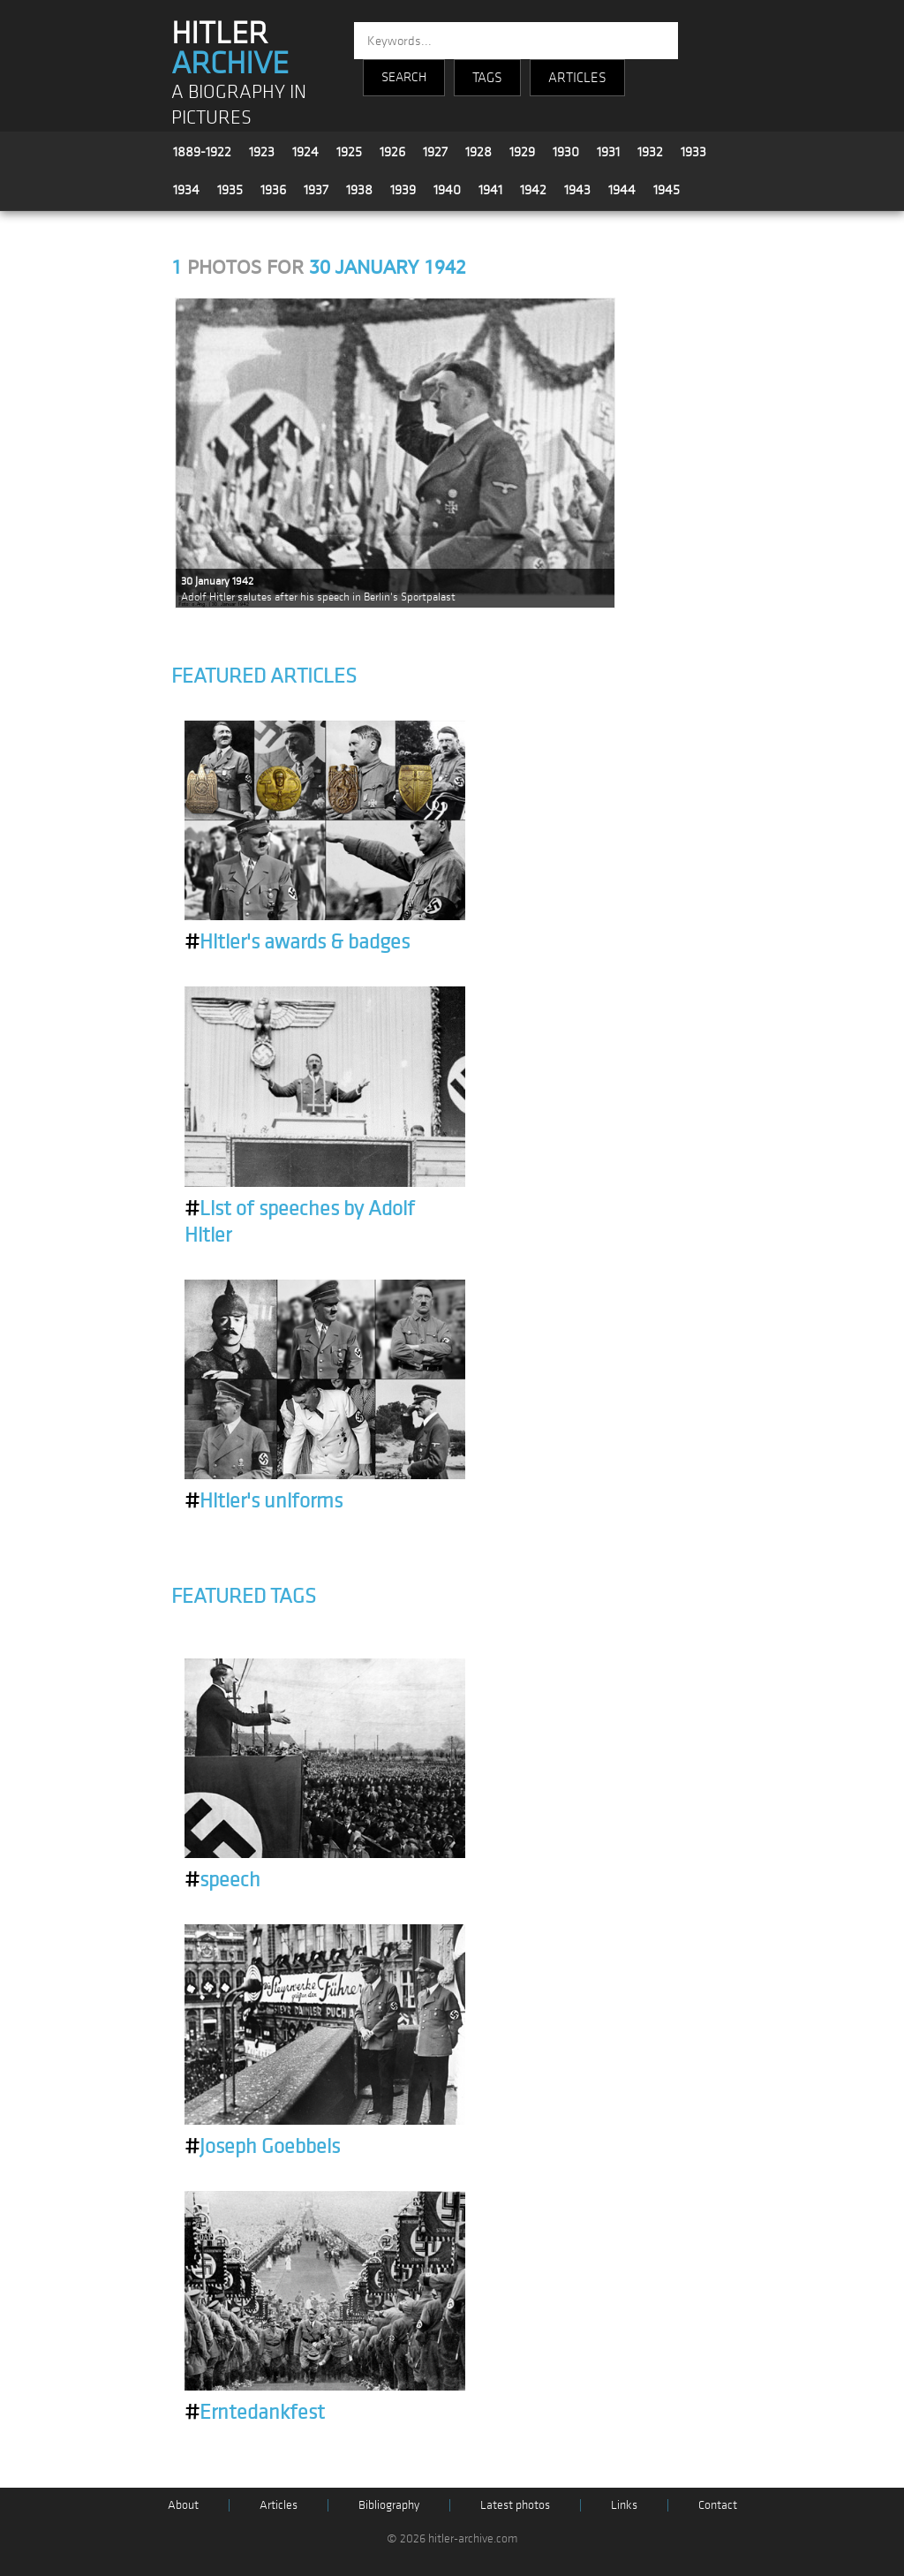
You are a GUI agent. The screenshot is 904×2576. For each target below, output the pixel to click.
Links (624, 2505)
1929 (522, 152)
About (183, 2505)
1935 (230, 190)
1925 (349, 152)
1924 (305, 152)
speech (222, 1880)
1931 (608, 152)
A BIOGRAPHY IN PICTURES (238, 105)
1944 (622, 190)
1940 (447, 190)
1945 (666, 190)
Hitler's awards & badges (297, 942)
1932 (650, 152)
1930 (566, 152)
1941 (490, 190)
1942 (533, 190)
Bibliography (388, 2505)
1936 (273, 190)
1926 (392, 152)
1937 (316, 190)
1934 (186, 190)
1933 (693, 152)
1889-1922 (202, 152)
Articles (279, 2505)
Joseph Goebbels (262, 2147)
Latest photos (515, 2505)
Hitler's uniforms (264, 1501)
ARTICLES (577, 78)
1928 (478, 152)
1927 (435, 152)
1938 (359, 190)
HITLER (230, 48)
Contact (717, 2505)
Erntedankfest (255, 2412)
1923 (262, 152)
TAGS (487, 78)
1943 (577, 190)
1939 (403, 190)
